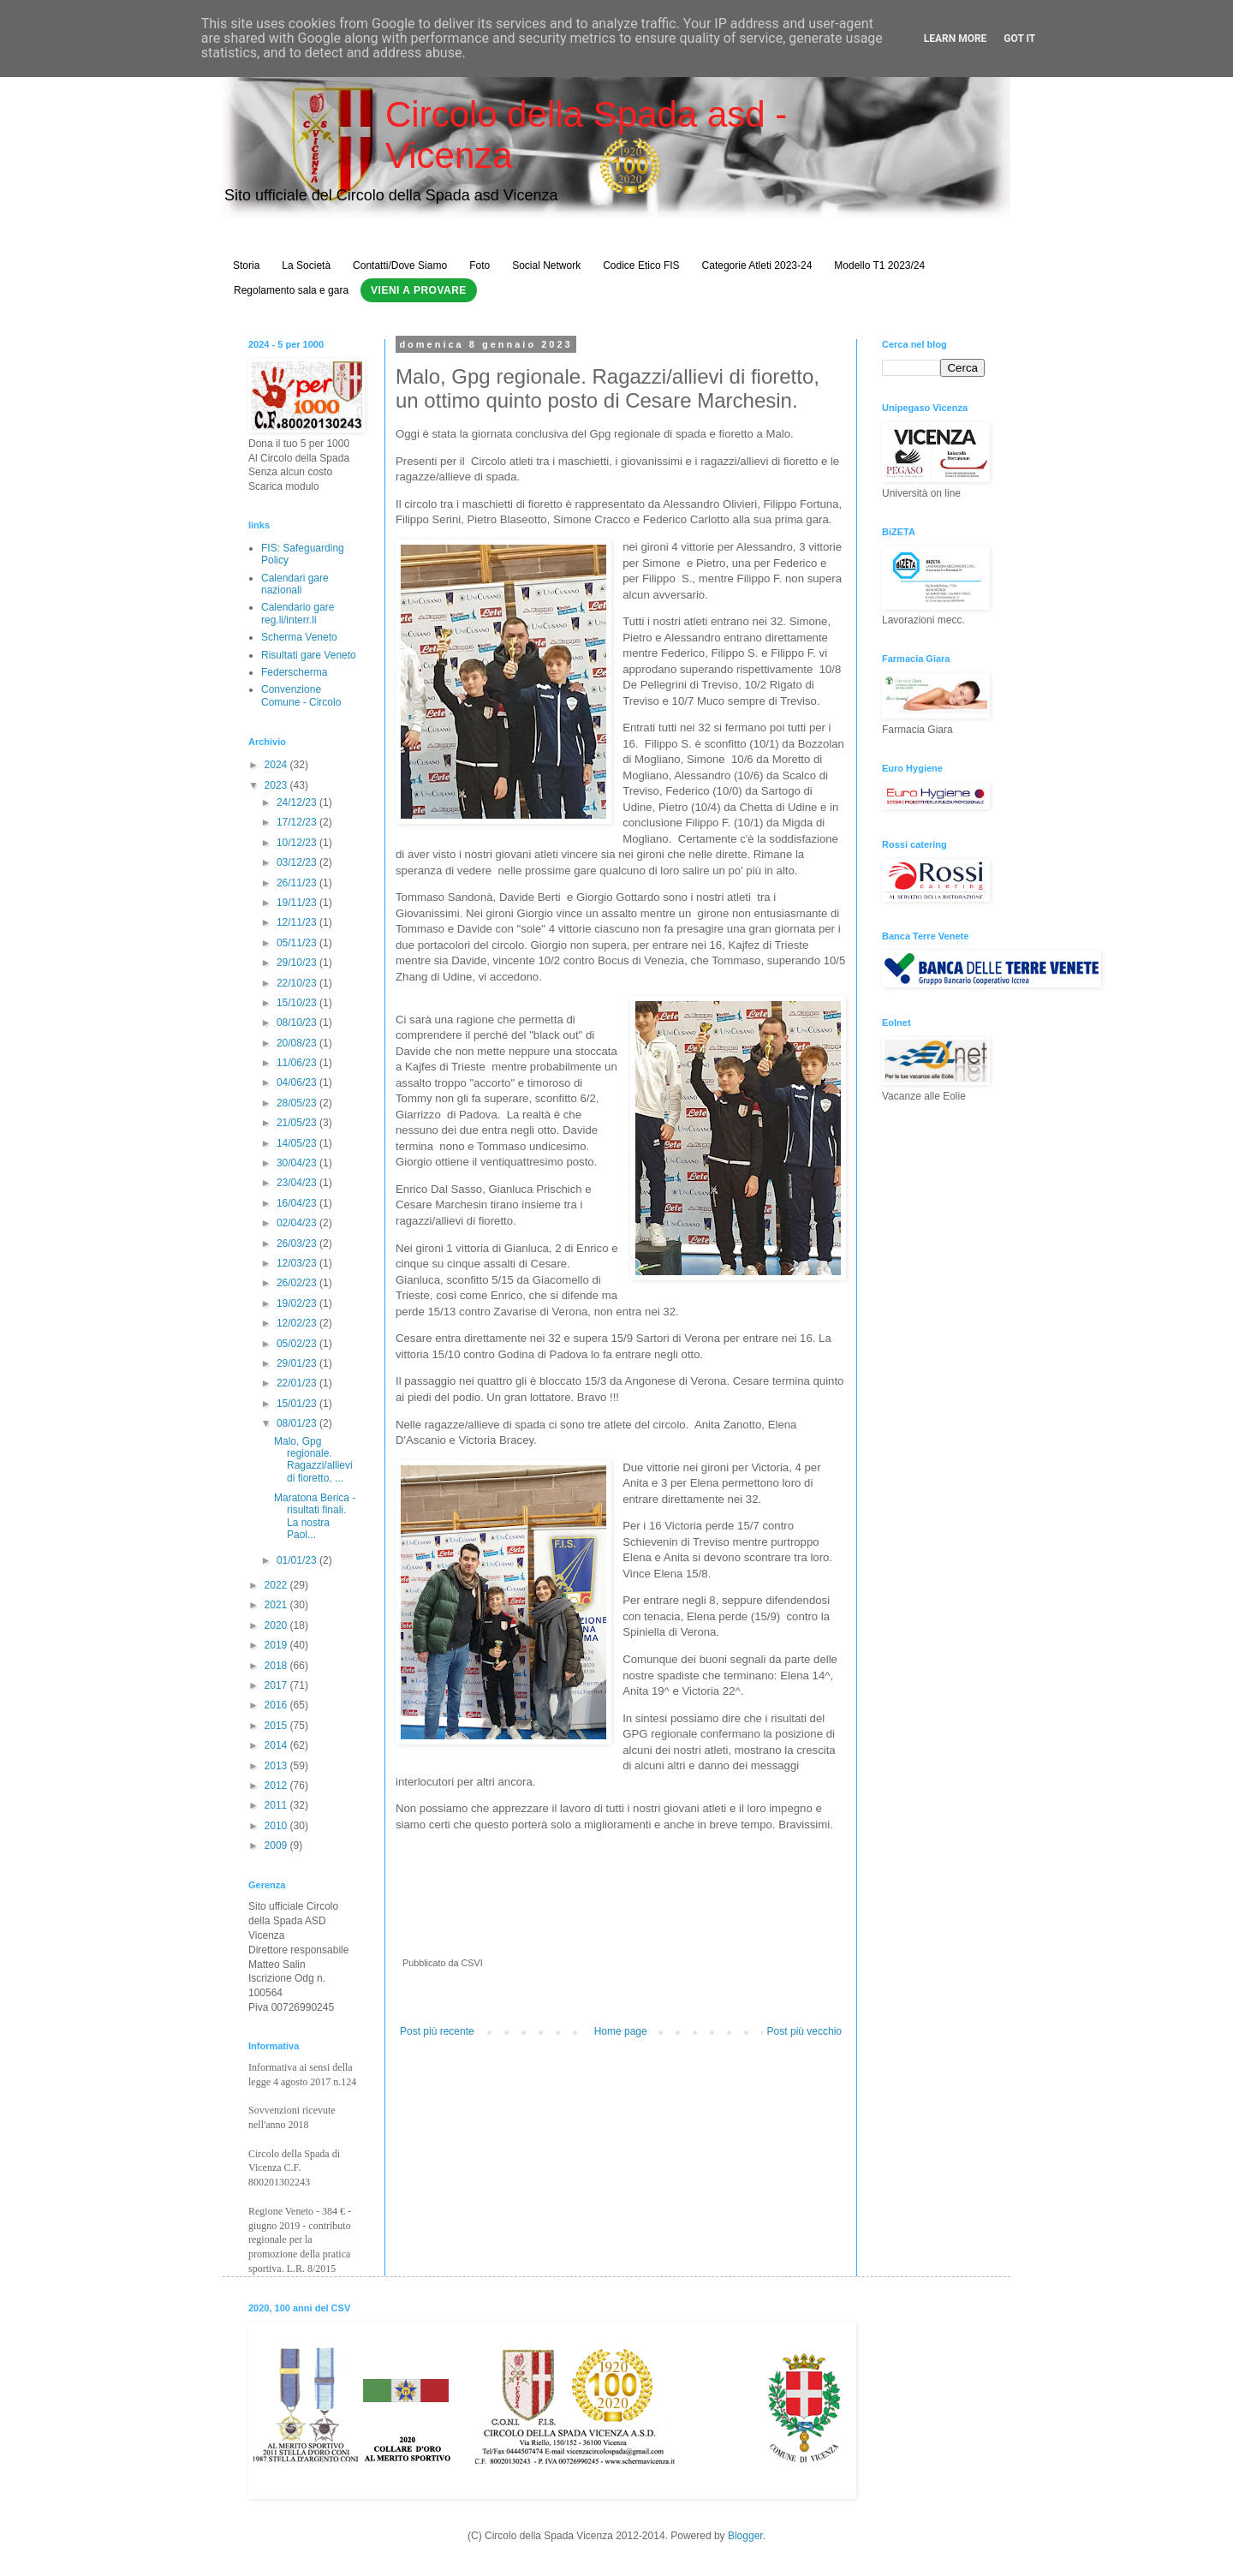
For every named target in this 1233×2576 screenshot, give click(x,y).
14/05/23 (298, 1143)
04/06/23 (298, 1082)
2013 (277, 1766)
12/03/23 (298, 1263)
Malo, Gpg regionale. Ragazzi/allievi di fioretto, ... (313, 1459)
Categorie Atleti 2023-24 (757, 265)
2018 (277, 1666)
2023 (277, 785)
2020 (277, 1625)
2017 (277, 1685)
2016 (277, 1705)
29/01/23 (298, 1363)
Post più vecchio (804, 2031)
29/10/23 (298, 963)
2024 (277, 765)
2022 (277, 1585)
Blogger (745, 2536)
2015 (277, 1726)
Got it (1019, 39)
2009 (277, 1846)
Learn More (955, 39)
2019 (277, 1645)
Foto (479, 265)
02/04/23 (298, 1223)
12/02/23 (298, 1323)
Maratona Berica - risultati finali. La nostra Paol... (314, 1516)
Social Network (546, 265)
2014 (277, 1745)
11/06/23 (298, 1063)
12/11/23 (298, 922)
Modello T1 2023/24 (879, 265)
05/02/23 (298, 1344)
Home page (620, 2031)
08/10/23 (298, 1023)
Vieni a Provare (419, 290)
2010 (277, 1826)
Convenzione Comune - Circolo (301, 695)
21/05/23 (298, 1123)
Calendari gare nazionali (295, 584)
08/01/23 (298, 1423)
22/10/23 (298, 983)
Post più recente (437, 2031)
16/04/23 (298, 1203)
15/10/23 (298, 1003)
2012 (277, 1786)
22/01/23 (298, 1383)
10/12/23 (298, 843)
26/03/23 (298, 1243)
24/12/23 (298, 802)
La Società (306, 265)
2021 (277, 1605)
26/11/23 (298, 883)
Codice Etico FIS (641, 265)
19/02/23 (298, 1303)
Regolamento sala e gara (291, 290)
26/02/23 (298, 1283)
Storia (246, 265)
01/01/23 (298, 1560)
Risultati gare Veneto (308, 655)
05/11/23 (298, 943)
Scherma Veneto (299, 637)
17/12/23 (298, 822)
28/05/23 (298, 1103)
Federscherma (294, 672)
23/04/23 (298, 1183)
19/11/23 (298, 903)
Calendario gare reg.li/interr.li (297, 613)
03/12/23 (298, 862)
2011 (277, 1805)
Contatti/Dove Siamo (400, 265)
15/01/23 (298, 1404)
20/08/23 (298, 1043)
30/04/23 (298, 1163)
